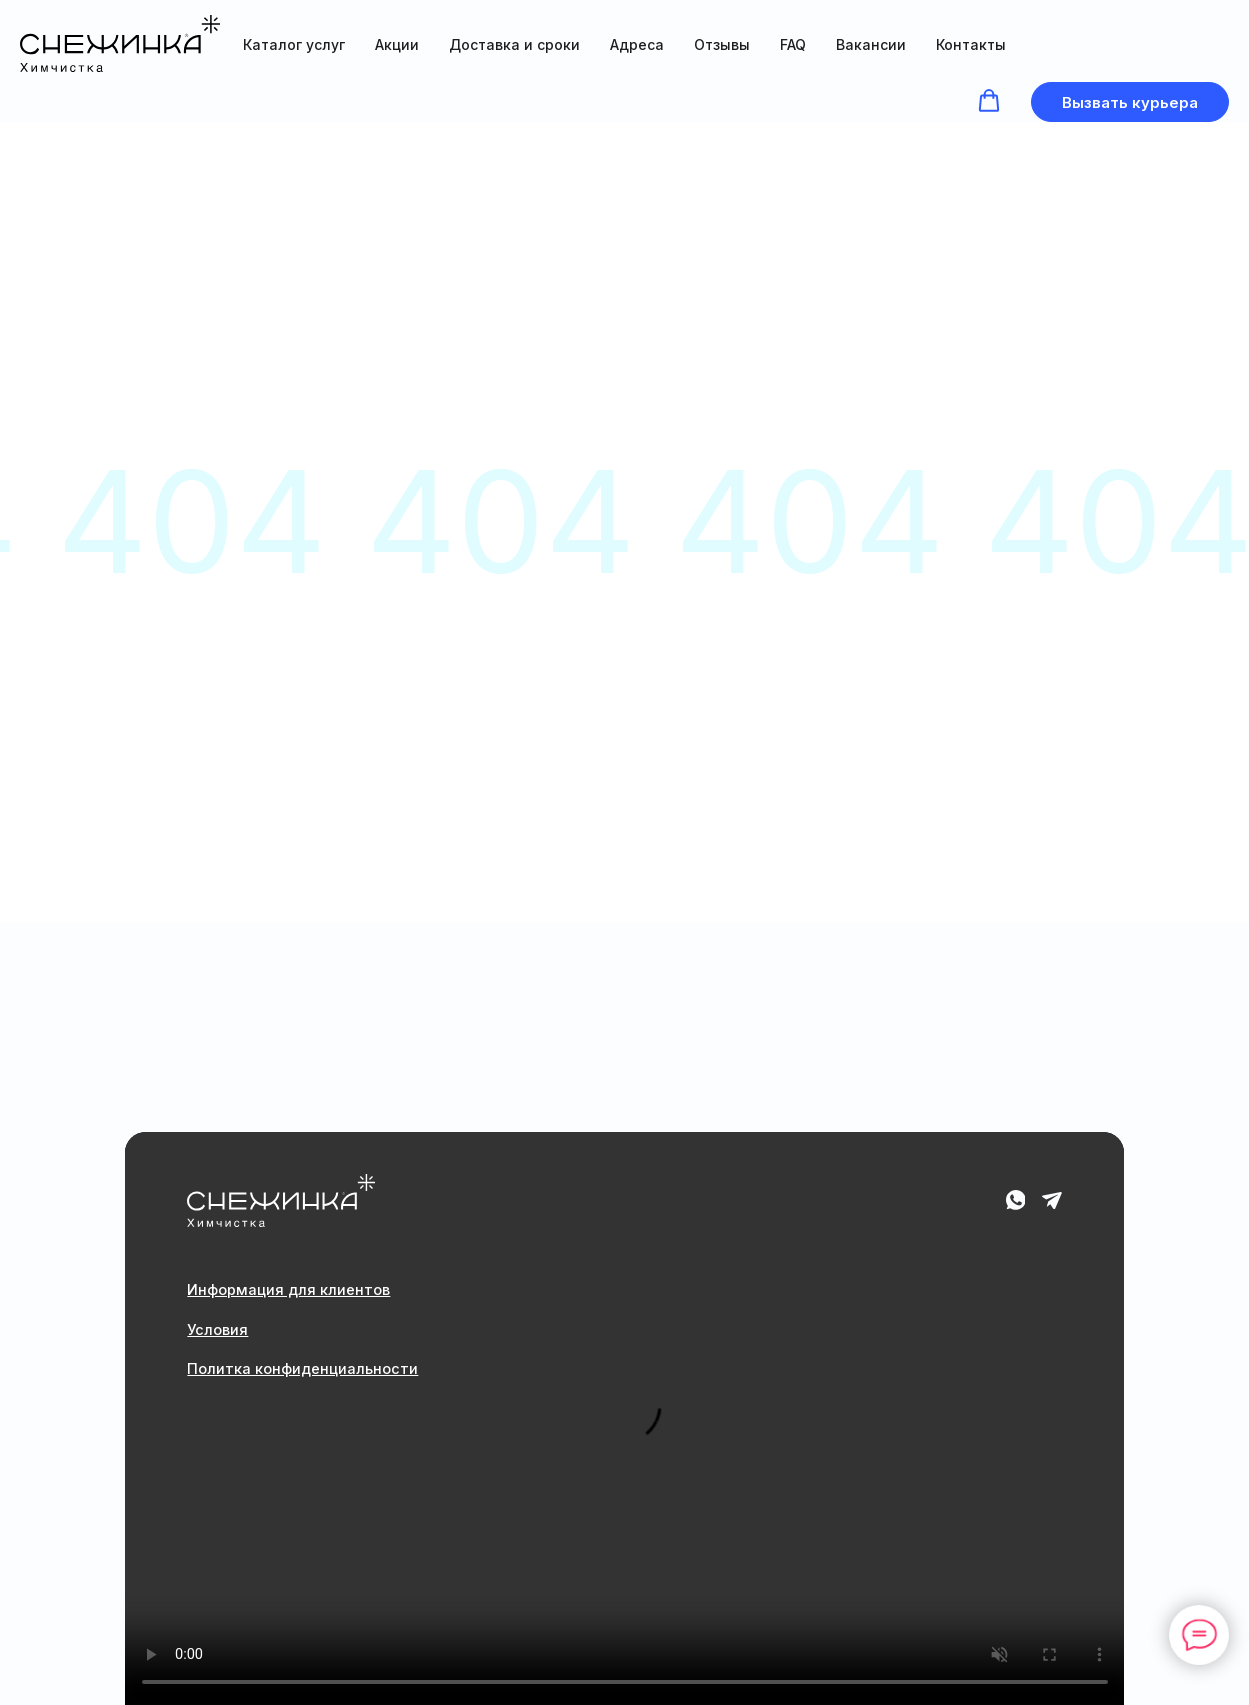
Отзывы (722, 44)
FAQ (793, 44)
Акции (397, 44)
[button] (989, 101)
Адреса (637, 44)
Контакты (971, 44)
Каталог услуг (294, 44)
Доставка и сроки (514, 44)
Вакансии (871, 44)
